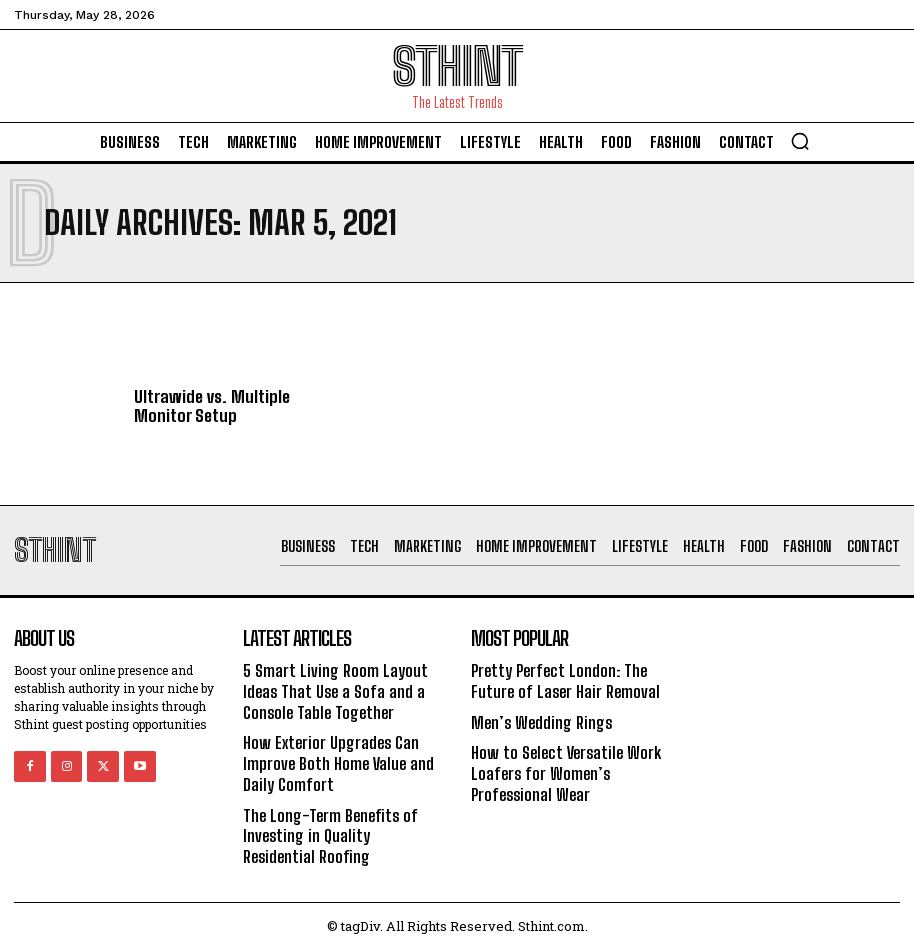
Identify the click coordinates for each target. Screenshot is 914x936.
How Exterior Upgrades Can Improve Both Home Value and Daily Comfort (336, 756)
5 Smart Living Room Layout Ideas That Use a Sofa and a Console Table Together (333, 689)
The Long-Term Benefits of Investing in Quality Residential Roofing (343, 824)
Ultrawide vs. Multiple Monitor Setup (207, 406)
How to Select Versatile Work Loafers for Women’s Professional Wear (562, 766)
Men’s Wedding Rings (540, 718)
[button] (800, 141)
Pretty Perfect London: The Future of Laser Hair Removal (562, 680)
